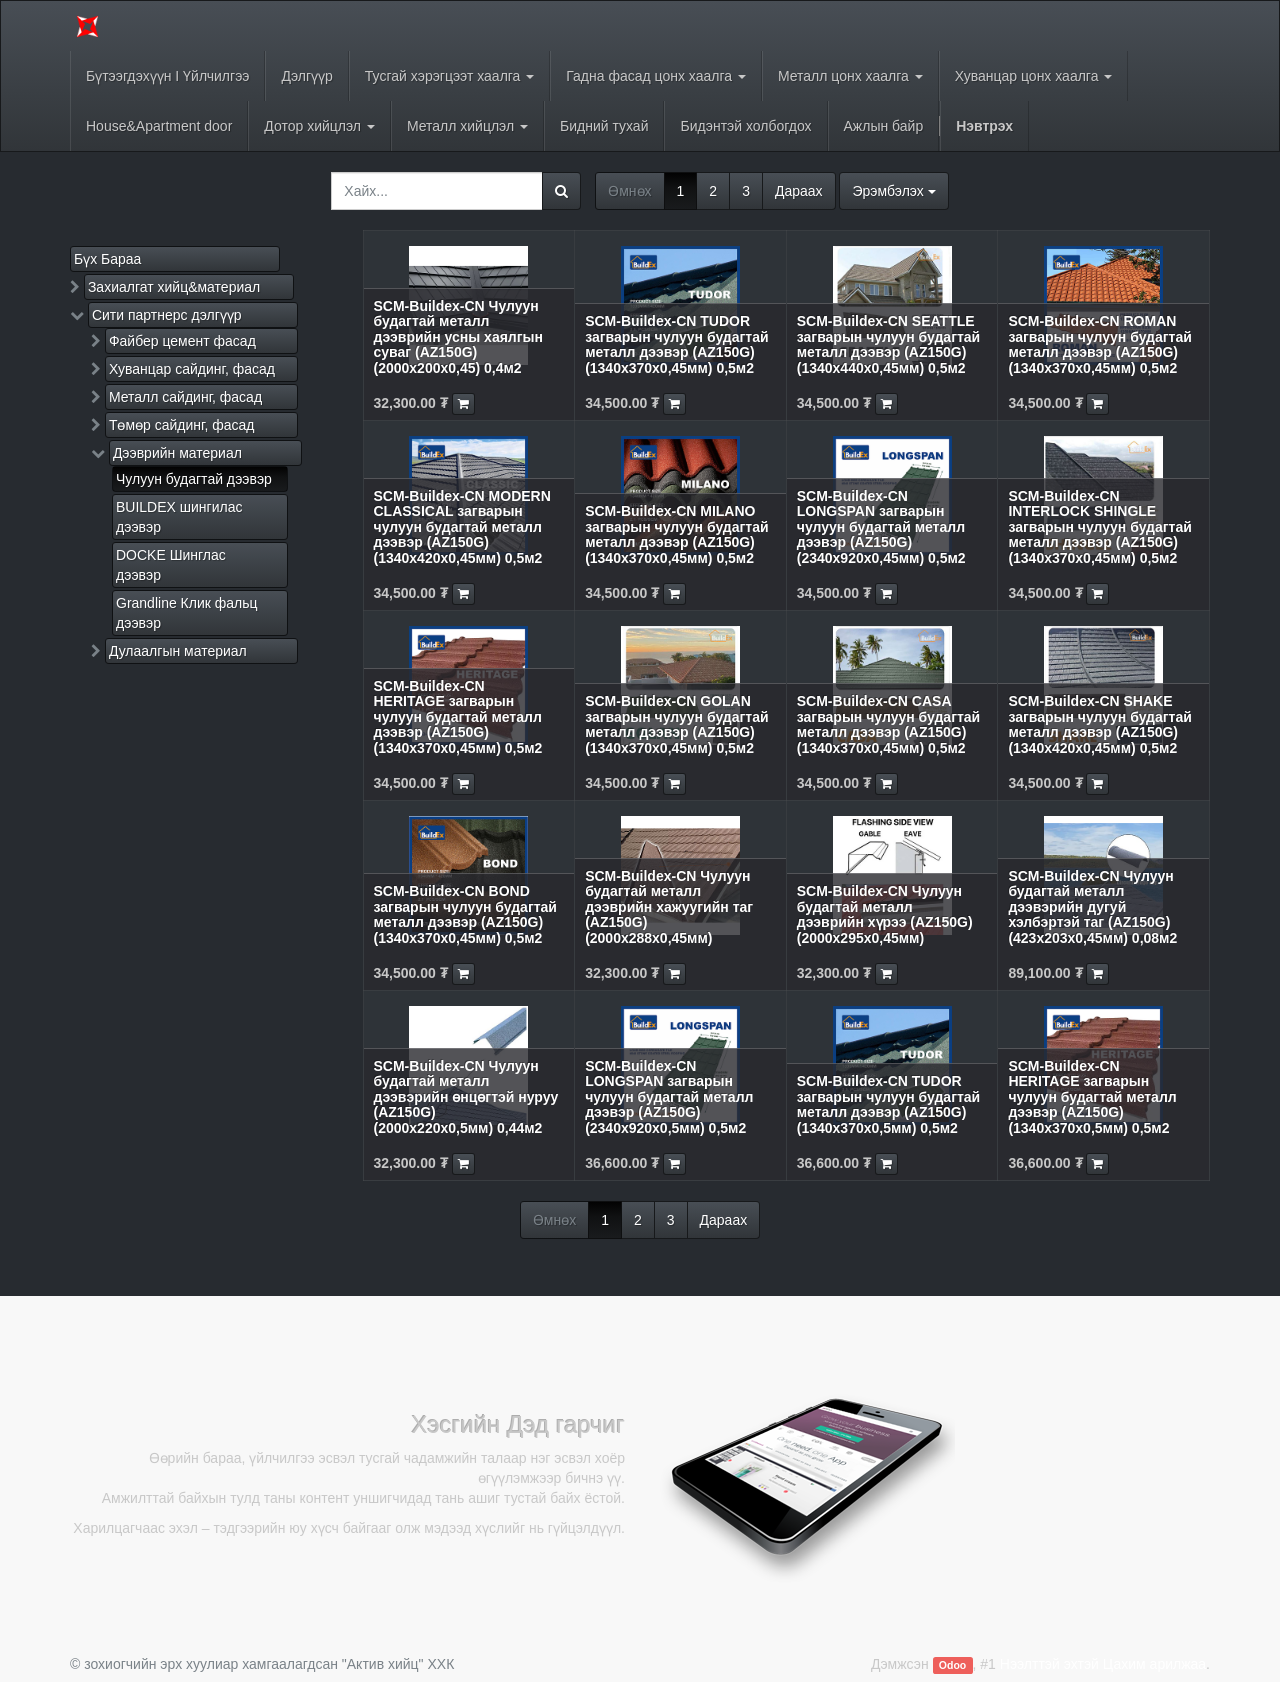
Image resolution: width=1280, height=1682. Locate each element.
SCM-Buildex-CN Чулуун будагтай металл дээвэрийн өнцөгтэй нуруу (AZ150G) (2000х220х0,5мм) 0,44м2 (466, 1097)
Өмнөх (629, 191)
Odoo (952, 1665)
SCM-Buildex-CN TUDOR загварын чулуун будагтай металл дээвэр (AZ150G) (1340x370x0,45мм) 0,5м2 (676, 344)
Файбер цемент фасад (182, 341)
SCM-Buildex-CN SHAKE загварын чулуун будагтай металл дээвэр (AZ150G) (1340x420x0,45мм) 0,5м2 (1099, 724)
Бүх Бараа (107, 259)
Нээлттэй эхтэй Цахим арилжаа (1103, 1664)
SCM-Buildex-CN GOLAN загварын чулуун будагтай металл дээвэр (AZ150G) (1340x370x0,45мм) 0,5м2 (676, 724)
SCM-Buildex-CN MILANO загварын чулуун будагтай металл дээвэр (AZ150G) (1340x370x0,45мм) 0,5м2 (676, 534)
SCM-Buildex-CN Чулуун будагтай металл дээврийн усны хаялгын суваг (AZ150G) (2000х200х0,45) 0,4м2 (458, 337)
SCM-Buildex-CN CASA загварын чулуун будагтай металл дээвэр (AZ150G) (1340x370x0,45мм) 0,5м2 (888, 724)
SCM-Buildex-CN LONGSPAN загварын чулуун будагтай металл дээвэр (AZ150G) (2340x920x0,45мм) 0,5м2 (881, 527)
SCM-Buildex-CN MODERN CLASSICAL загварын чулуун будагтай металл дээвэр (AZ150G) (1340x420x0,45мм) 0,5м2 (462, 527)
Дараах (799, 191)
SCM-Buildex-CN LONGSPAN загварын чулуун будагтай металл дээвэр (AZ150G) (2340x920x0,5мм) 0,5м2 (669, 1097)
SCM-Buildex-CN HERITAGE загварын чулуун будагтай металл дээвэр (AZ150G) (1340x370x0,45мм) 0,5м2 (458, 717)
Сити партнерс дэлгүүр (167, 315)
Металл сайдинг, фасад (185, 397)
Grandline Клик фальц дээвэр (187, 613)
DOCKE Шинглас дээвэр (171, 565)
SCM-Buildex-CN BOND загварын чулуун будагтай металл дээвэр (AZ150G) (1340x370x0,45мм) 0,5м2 (465, 914)
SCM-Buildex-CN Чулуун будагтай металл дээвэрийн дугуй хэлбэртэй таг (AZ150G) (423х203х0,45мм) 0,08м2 (1092, 907)
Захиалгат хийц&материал (174, 287)
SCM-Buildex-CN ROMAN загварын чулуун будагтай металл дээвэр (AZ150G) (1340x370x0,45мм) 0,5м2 (1099, 344)
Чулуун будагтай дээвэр (194, 479)
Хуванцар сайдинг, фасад (192, 369)
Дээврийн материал (177, 453)
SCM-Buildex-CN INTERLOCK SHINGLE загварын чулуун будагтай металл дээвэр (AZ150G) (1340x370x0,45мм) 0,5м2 (1099, 527)
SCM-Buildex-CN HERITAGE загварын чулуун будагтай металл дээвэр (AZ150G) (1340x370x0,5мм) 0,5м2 (1092, 1097)
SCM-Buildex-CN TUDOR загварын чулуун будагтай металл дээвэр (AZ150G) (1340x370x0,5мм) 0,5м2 (888, 1104)
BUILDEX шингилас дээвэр (179, 517)
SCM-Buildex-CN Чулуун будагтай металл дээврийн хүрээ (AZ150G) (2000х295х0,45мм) (885, 914)
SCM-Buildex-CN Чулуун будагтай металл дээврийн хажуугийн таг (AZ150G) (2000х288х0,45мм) (669, 907)
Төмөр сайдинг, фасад (182, 425)
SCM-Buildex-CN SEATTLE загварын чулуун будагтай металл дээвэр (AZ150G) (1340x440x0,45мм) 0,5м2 (888, 344)
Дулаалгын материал (178, 651)
